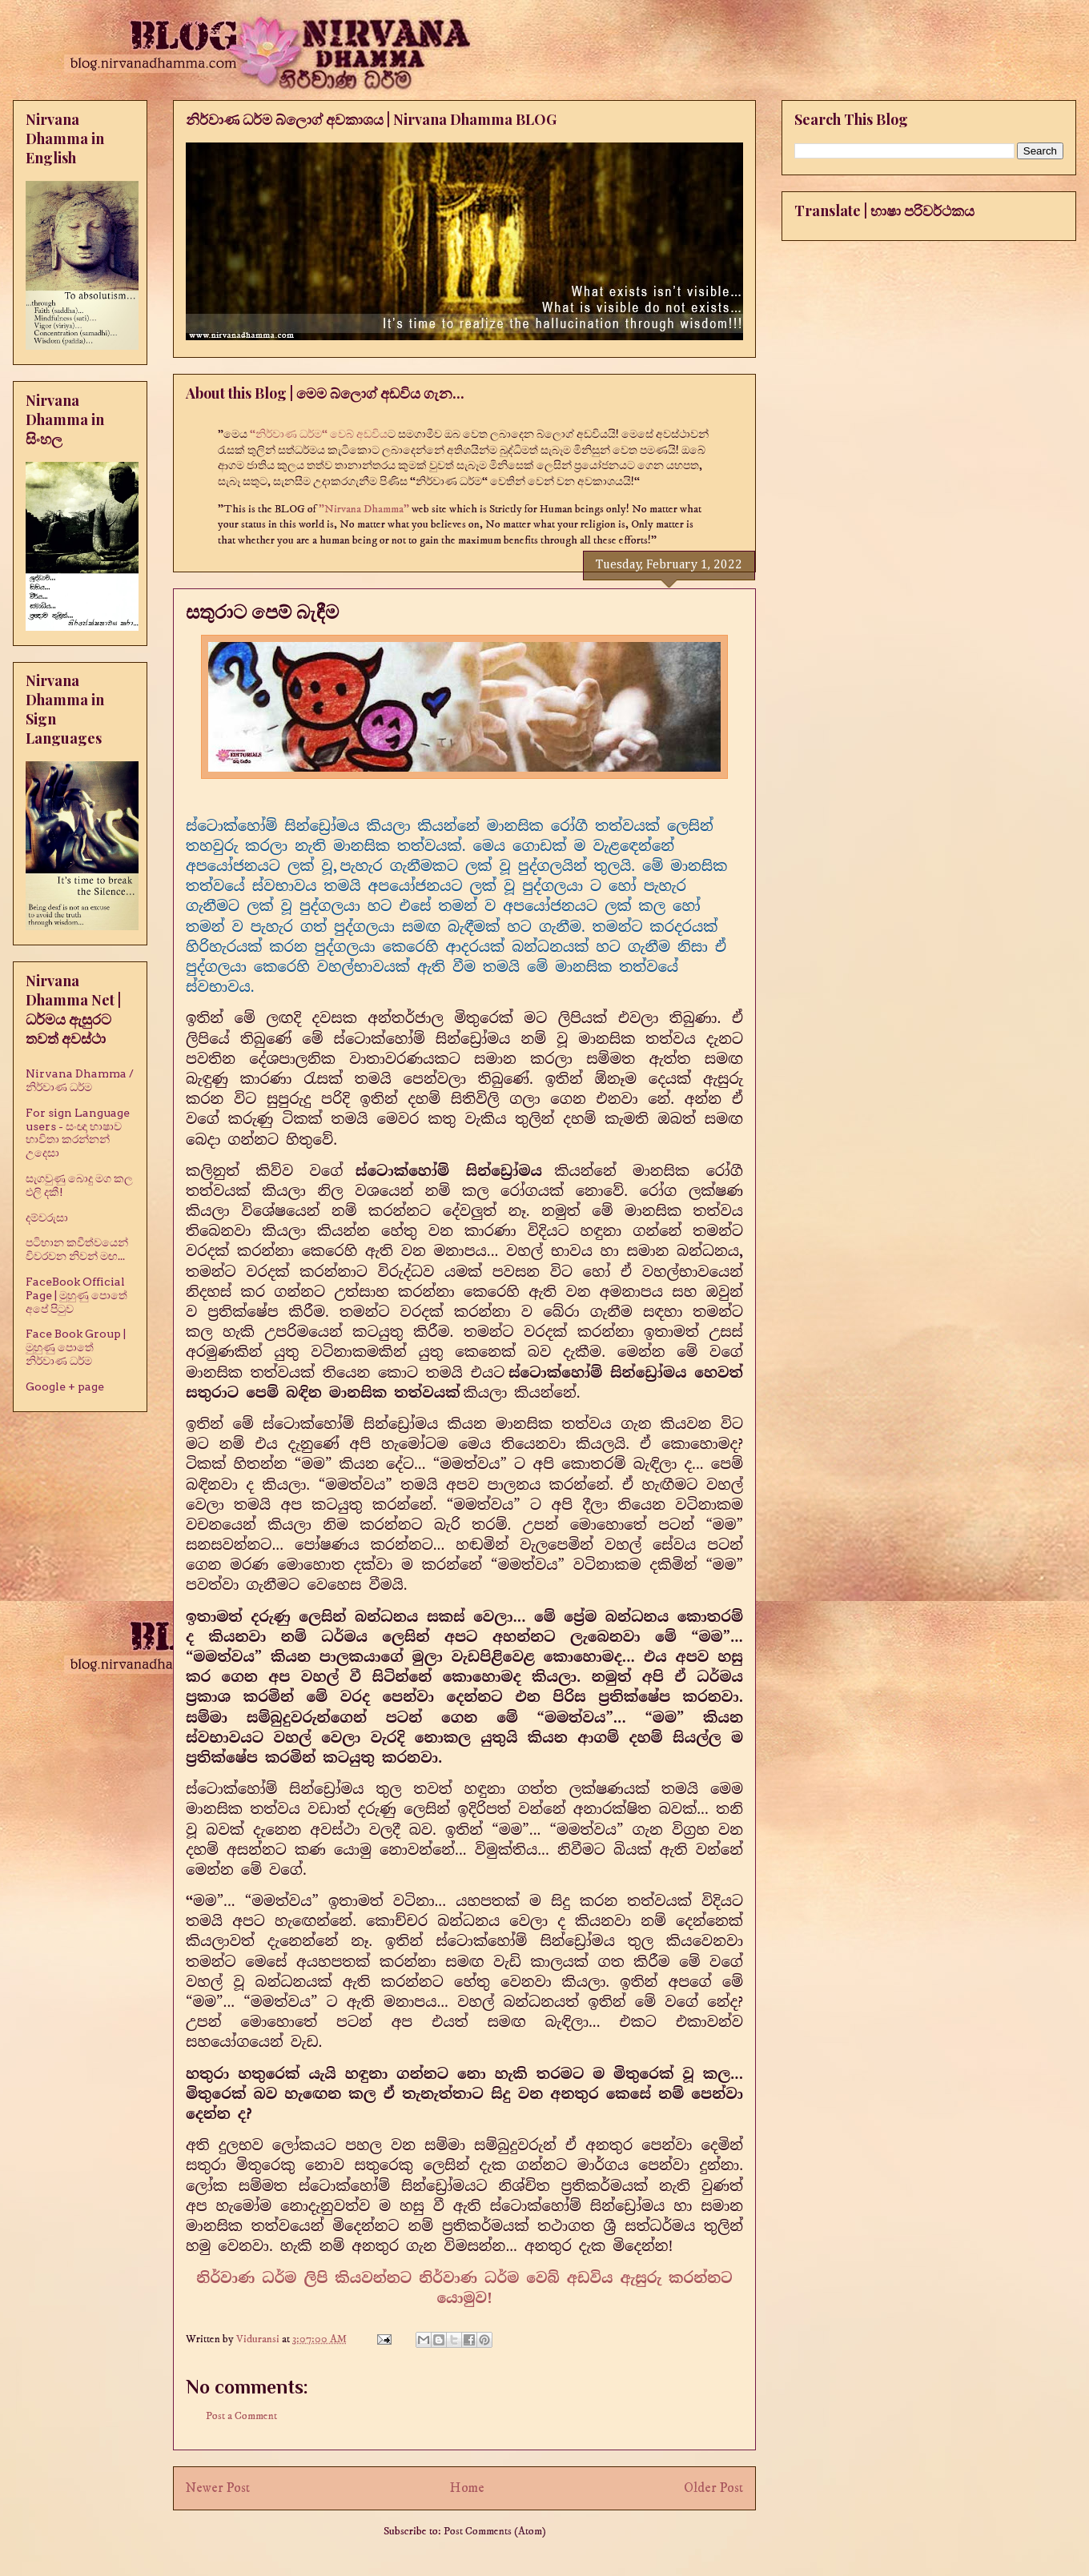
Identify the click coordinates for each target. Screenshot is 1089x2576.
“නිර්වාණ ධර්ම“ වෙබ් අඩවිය (319, 434)
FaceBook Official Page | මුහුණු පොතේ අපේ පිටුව (76, 1295)
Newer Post (218, 2488)
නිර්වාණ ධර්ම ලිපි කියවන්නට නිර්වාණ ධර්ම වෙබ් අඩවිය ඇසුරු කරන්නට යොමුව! (464, 2288)
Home (467, 2488)
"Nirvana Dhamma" (365, 509)
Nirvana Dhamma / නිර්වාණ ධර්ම (80, 1080)
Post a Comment (241, 2416)
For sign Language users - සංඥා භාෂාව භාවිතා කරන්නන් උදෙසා (78, 1132)
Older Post (713, 2488)
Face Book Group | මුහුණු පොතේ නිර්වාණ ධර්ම (76, 1347)
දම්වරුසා (47, 1217)
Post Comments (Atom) (495, 2531)
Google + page (65, 1386)
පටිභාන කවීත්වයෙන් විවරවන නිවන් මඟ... (77, 1249)
